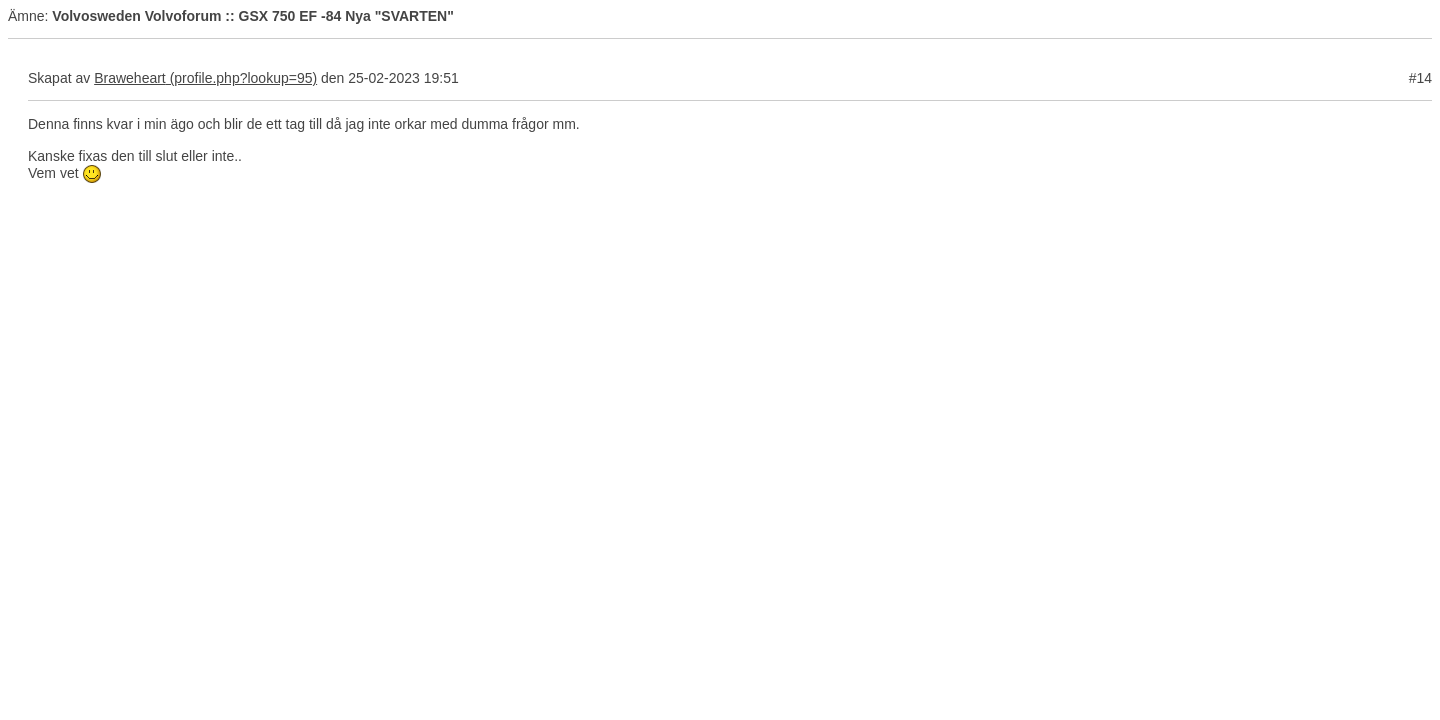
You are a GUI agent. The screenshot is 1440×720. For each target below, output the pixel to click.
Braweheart (130, 78)
